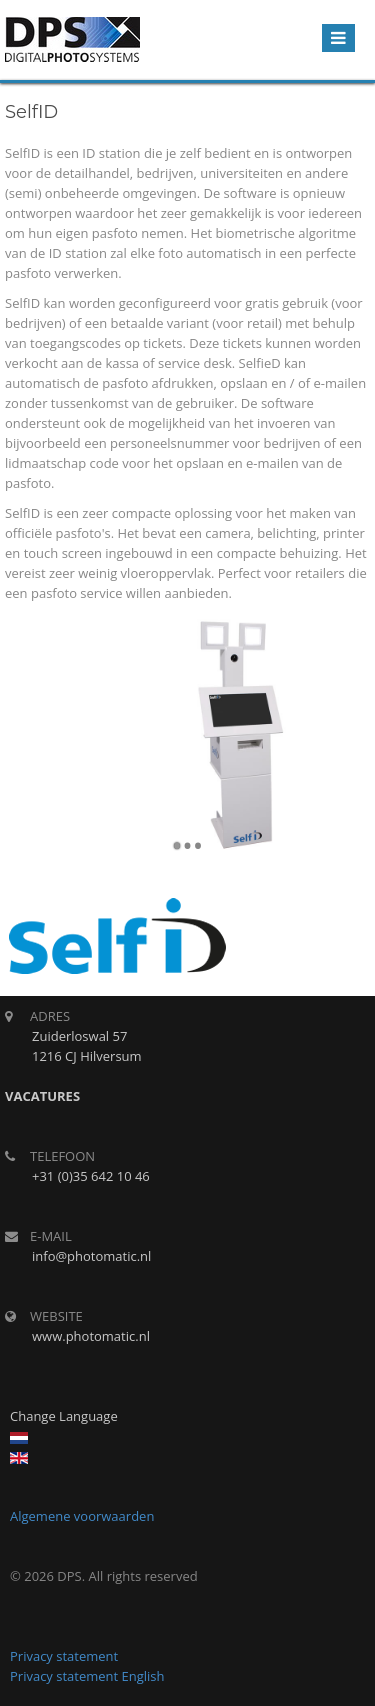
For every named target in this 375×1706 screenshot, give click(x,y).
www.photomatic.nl (91, 1336)
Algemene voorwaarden (82, 1516)
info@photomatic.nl (91, 1256)
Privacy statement (64, 1656)
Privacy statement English (87, 1676)
